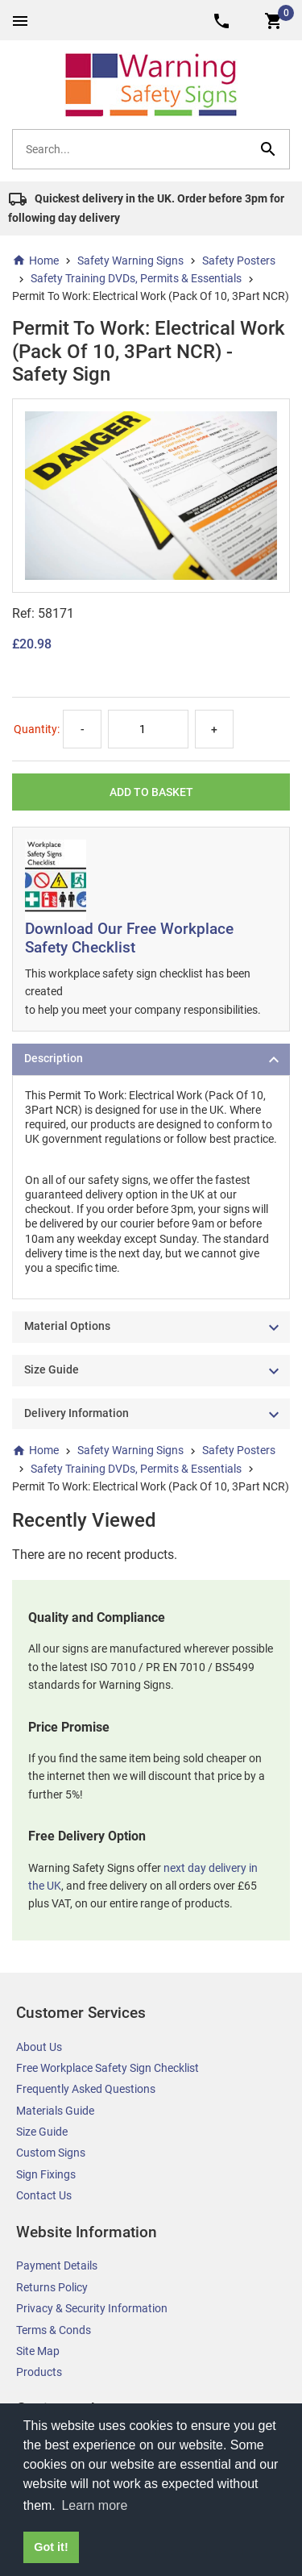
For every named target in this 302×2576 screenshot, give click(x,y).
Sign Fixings (46, 2174)
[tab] (151, 1059)
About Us (39, 2046)
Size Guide (42, 2131)
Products (39, 2372)
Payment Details (56, 2265)
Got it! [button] (51, 2547)
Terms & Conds (53, 2330)
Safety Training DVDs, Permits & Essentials (136, 278)
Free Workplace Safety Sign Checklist (107, 2067)
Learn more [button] (94, 2505)
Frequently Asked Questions (85, 2088)
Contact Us (44, 2195)
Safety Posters (238, 260)
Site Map (38, 2351)
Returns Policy (52, 2287)
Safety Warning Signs (130, 260)
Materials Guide (55, 2110)
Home (35, 260)
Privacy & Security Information (92, 2308)
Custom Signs (50, 2152)
